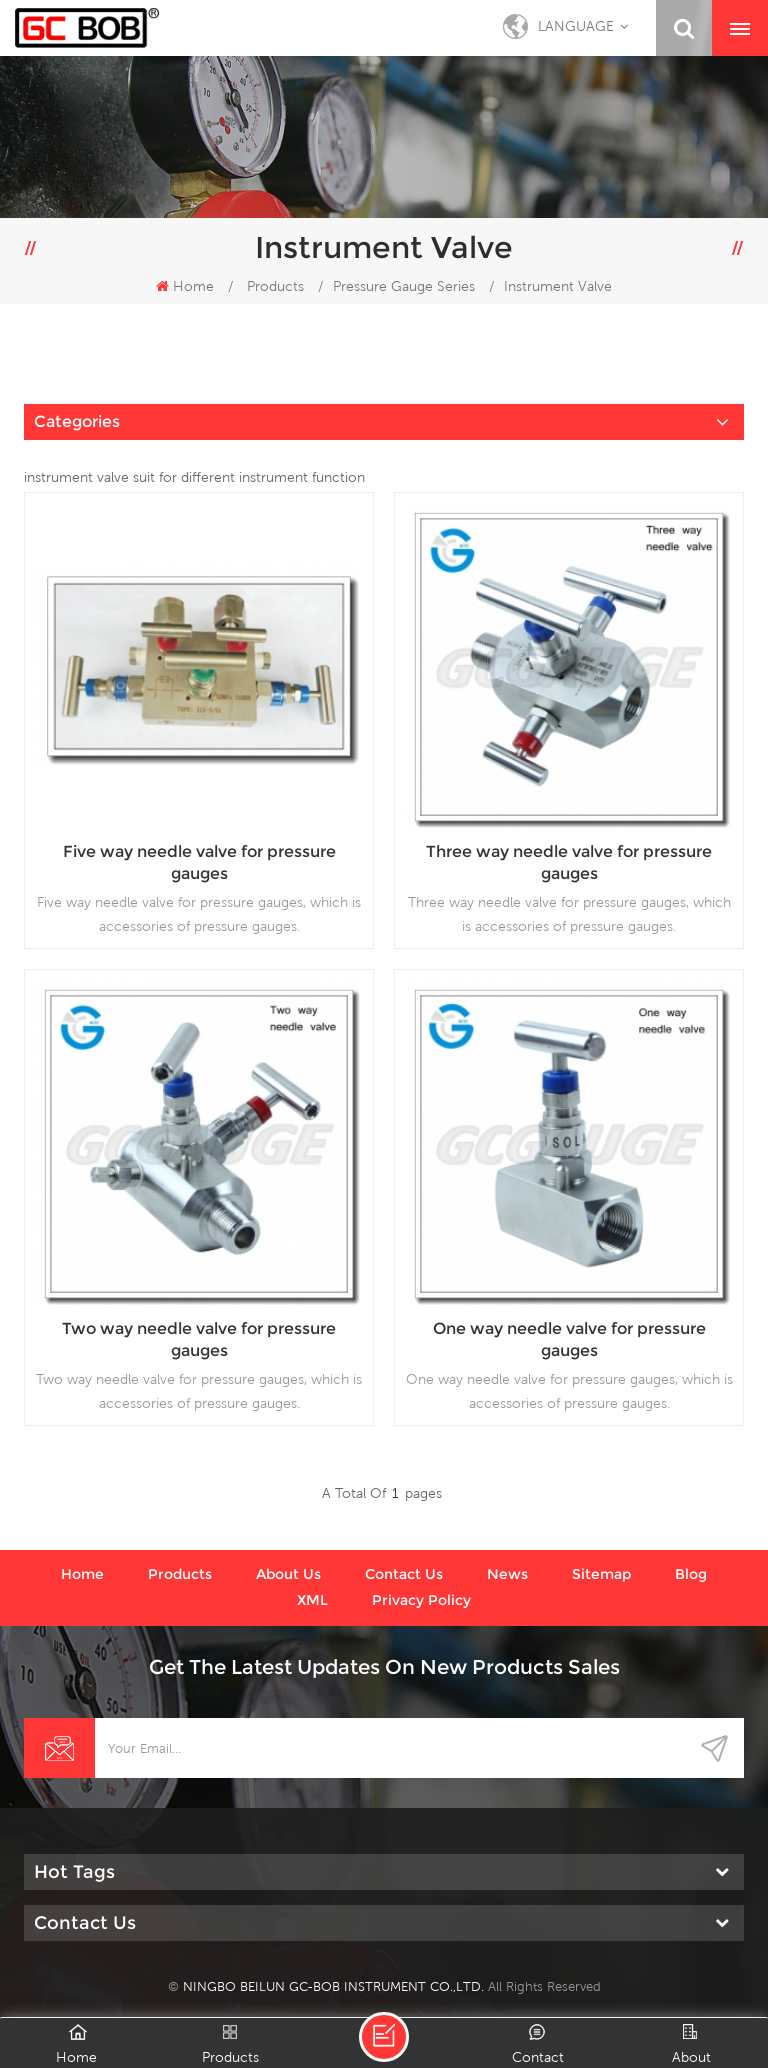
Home (185, 286)
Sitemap (601, 1574)
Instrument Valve (558, 286)
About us (288, 1574)
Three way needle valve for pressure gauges (569, 862)
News (507, 1574)
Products (275, 286)
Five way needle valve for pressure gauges (199, 862)
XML (312, 1600)
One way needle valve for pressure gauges (569, 1339)
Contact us (404, 1574)
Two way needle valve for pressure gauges (199, 1339)
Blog (691, 1574)
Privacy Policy (421, 1600)
